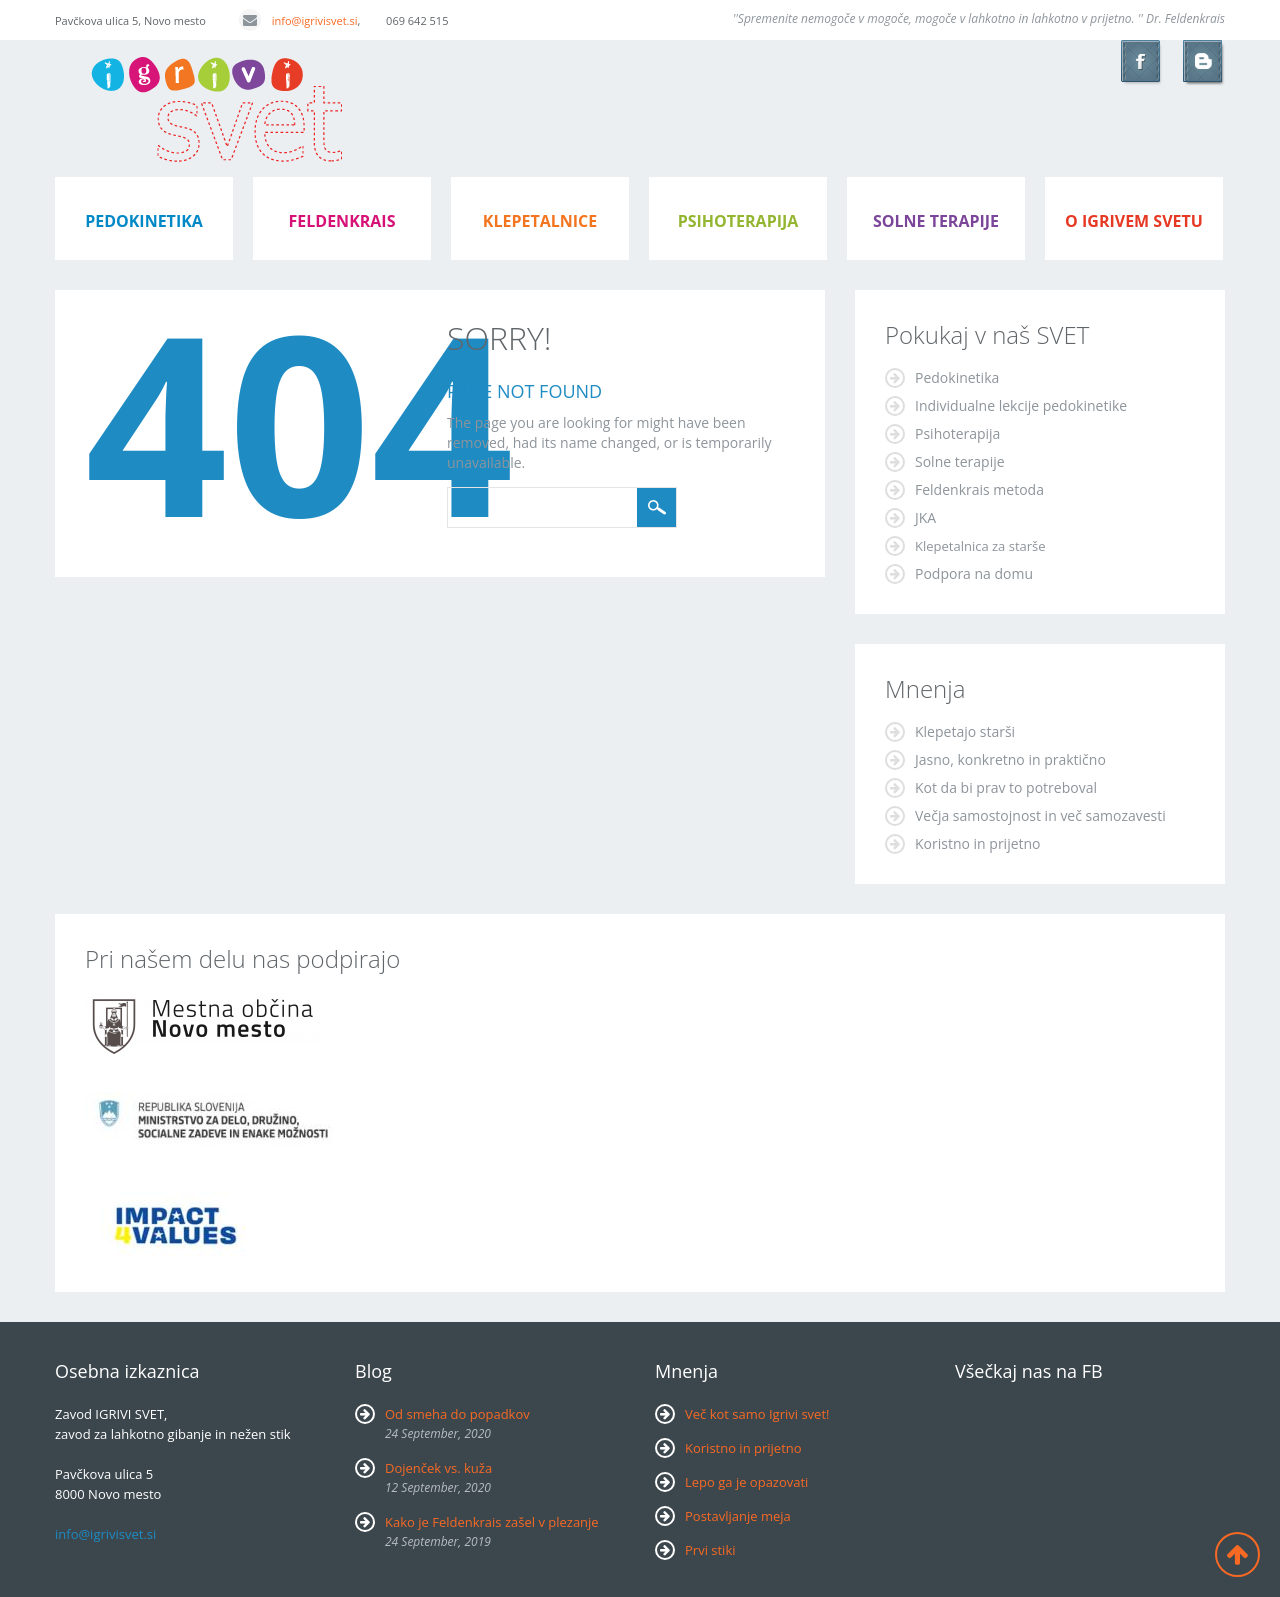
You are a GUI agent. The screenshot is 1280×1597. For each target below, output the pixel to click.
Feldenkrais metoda (979, 489)
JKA (925, 517)
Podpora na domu (974, 573)
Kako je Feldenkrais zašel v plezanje (492, 1522)
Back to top (1237, 1554)
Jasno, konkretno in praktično (1010, 759)
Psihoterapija (957, 433)
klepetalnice (540, 221)
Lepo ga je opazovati (746, 1482)
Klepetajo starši (965, 731)
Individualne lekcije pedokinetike (1021, 405)
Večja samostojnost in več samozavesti (1040, 815)
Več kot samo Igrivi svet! (757, 1414)
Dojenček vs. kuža (438, 1468)
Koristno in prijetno (978, 843)
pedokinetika (144, 221)
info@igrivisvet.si (298, 20)
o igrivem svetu (1134, 221)
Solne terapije (936, 221)
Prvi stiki (710, 1550)
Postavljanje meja (738, 1516)
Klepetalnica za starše (980, 546)
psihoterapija (738, 221)
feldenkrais (342, 221)
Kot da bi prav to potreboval (1006, 787)
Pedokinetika (957, 377)
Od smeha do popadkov (457, 1414)
